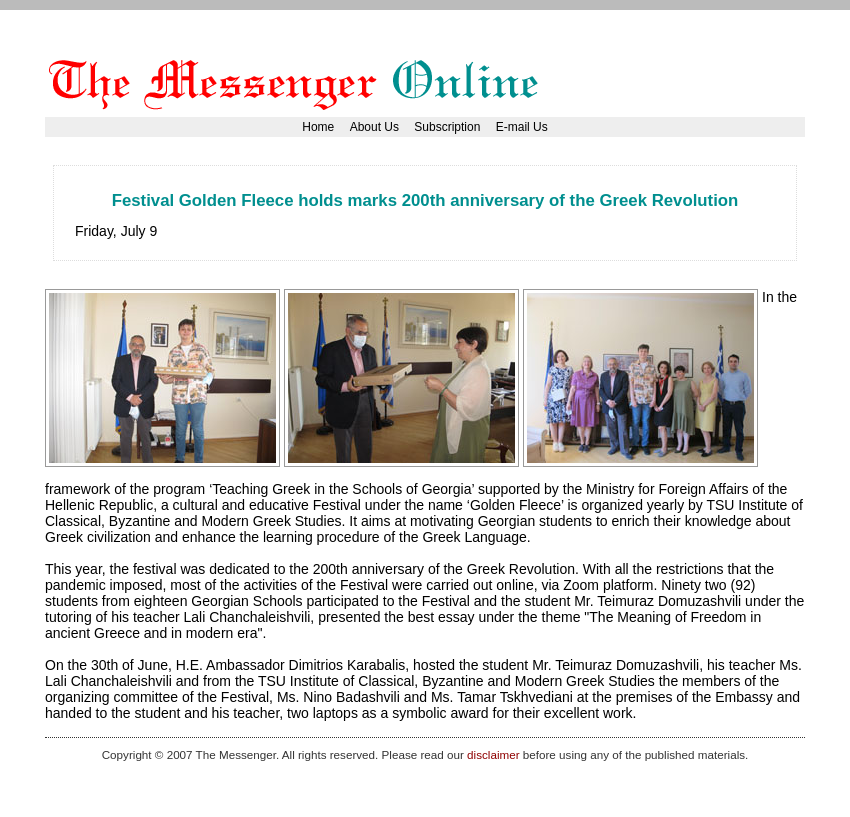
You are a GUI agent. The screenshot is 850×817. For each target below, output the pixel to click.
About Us (374, 127)
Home (318, 127)
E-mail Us (522, 127)
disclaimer (493, 754)
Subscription (447, 127)
